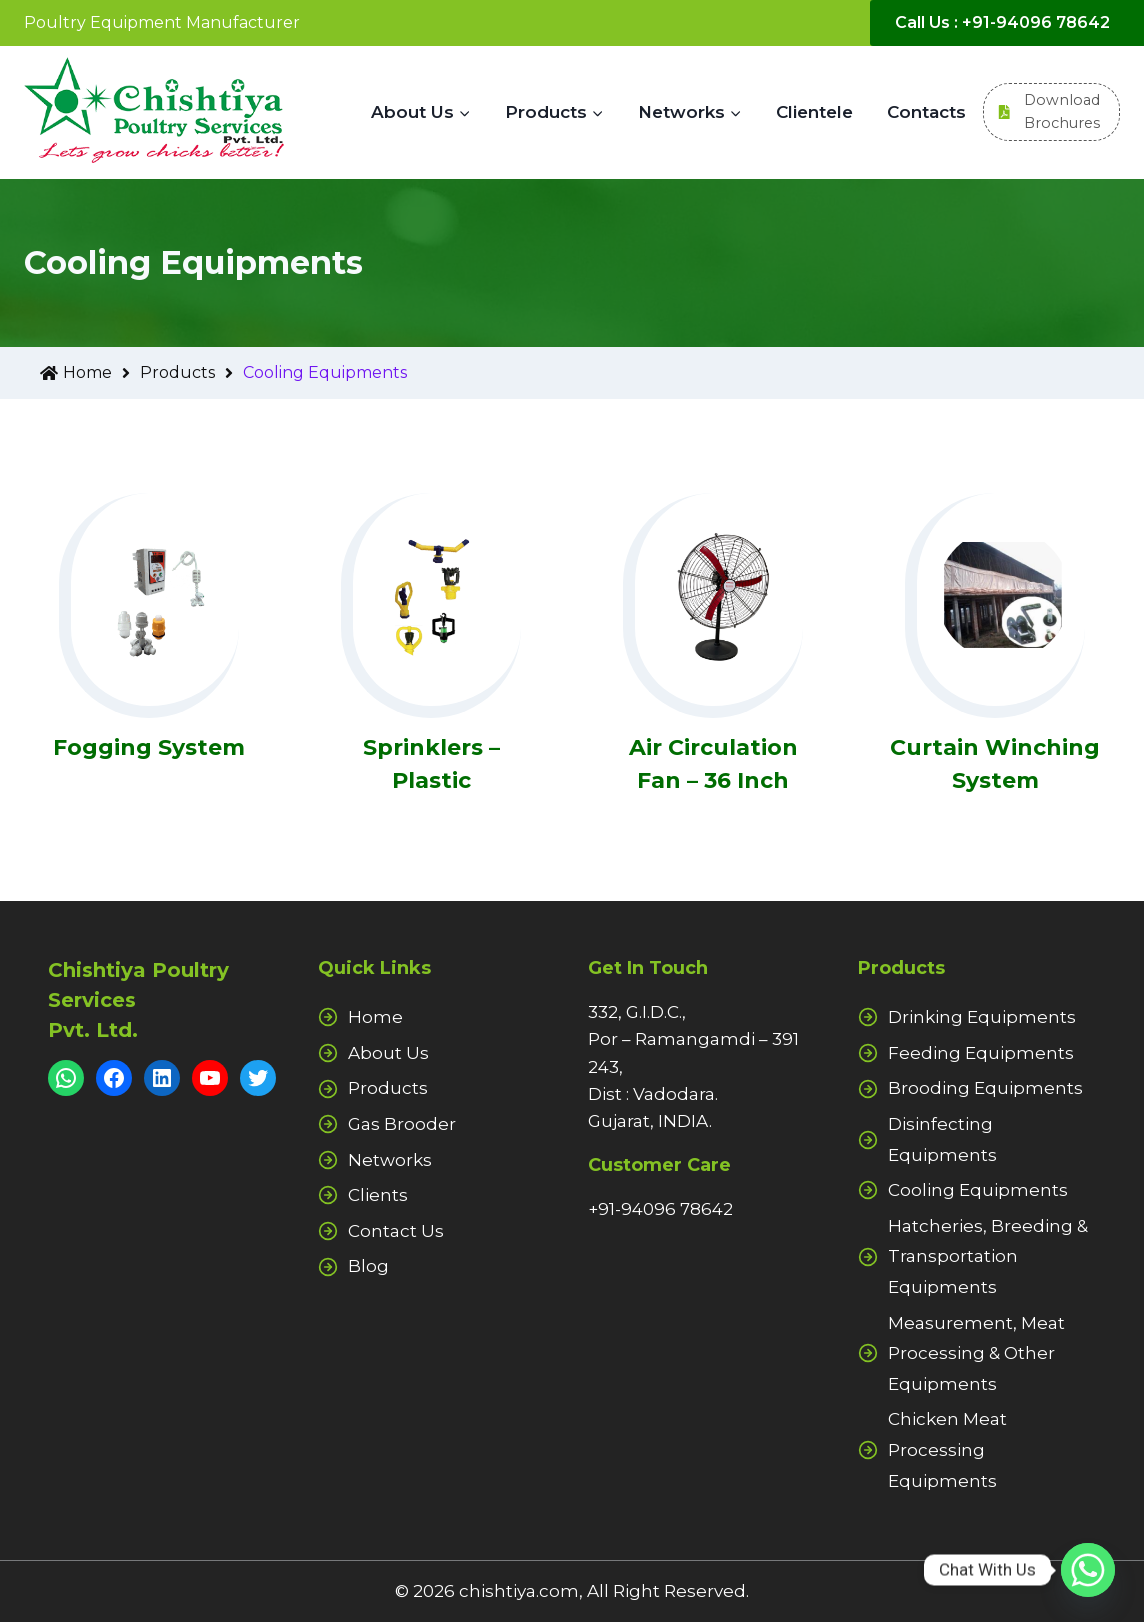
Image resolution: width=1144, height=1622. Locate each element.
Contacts (926, 112)
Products (191, 373)
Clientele (814, 112)
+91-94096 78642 (660, 1209)
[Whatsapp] (1088, 1570)
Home (90, 373)
